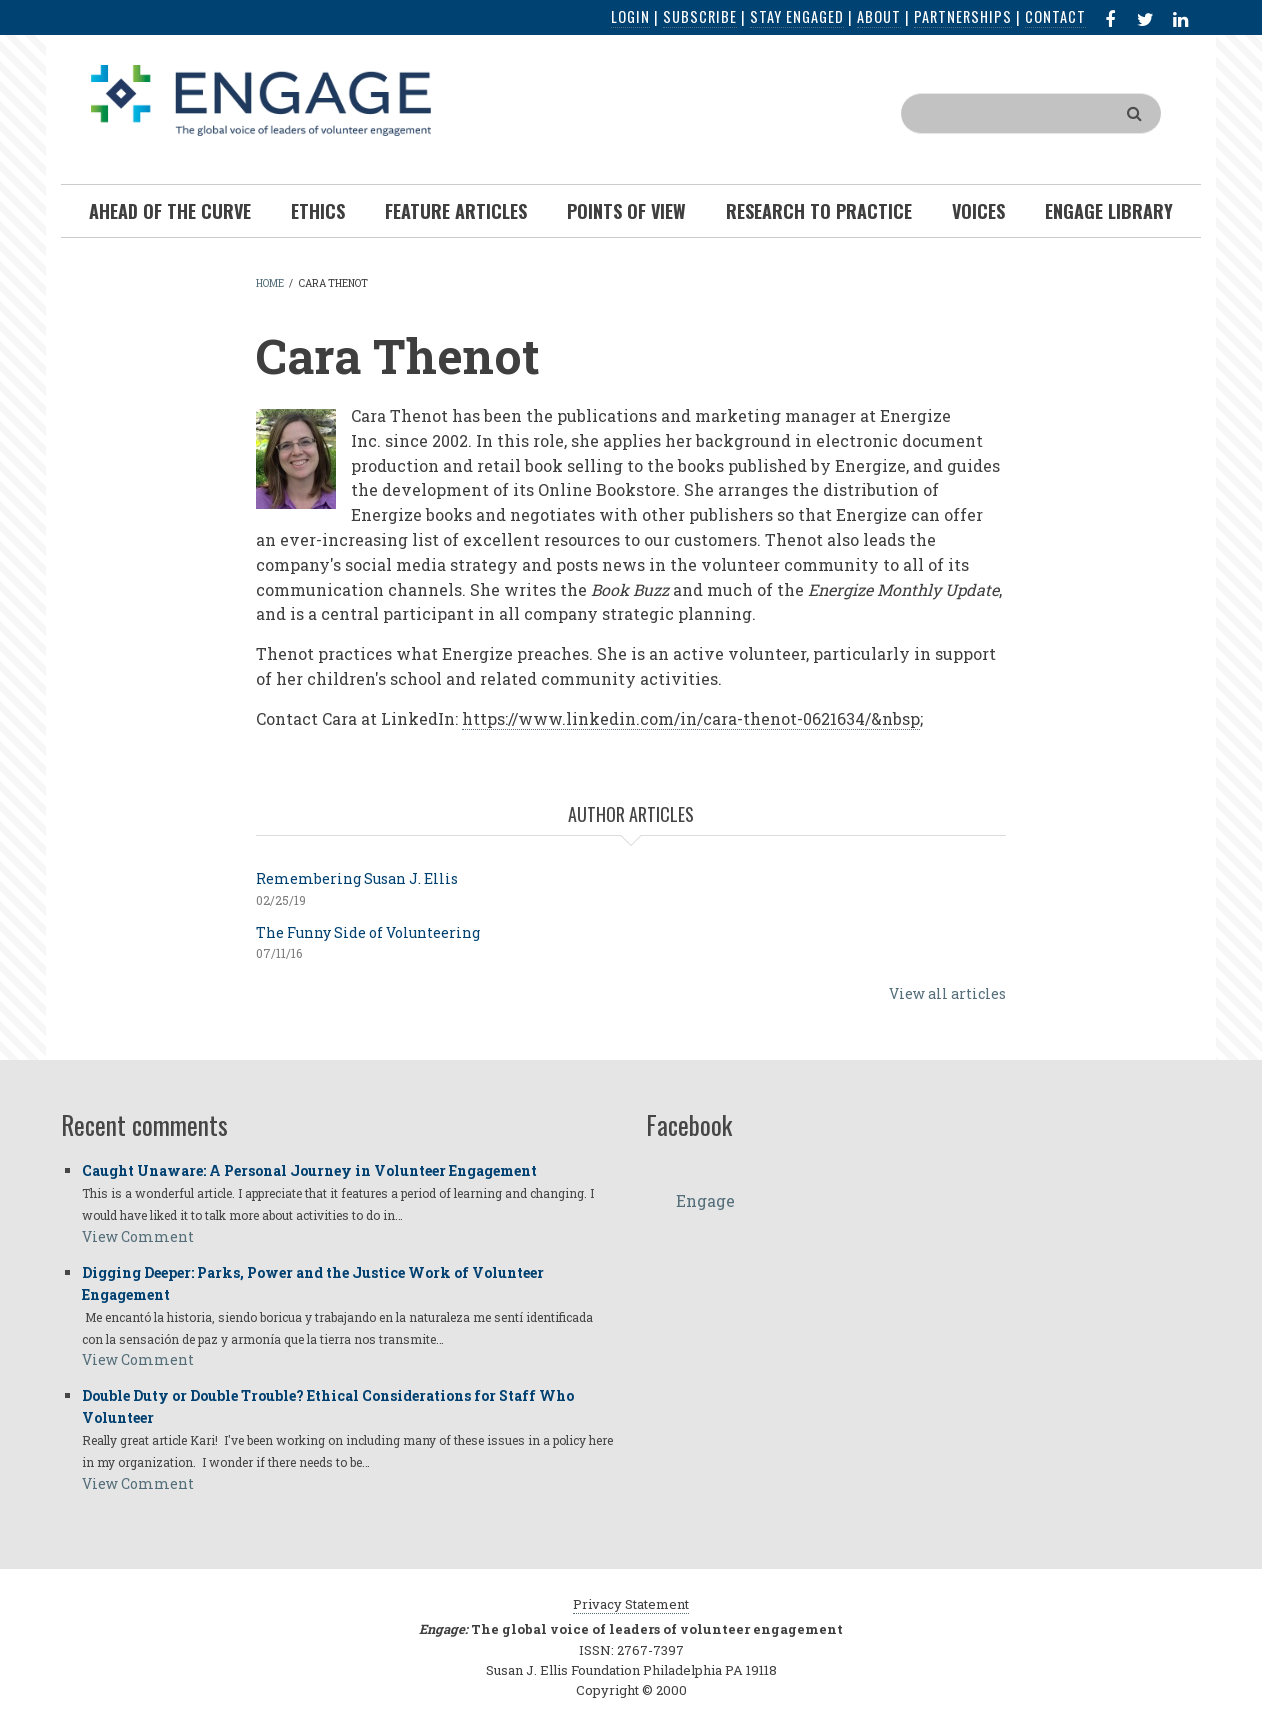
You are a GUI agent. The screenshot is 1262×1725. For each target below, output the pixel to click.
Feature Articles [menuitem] (456, 211)
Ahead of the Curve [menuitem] (170, 211)
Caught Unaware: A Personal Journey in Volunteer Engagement (309, 1170)
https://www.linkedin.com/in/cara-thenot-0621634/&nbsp (691, 718)
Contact (1055, 16)
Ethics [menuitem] (318, 211)
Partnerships (963, 16)
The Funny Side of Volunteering (368, 932)
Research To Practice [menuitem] (819, 211)
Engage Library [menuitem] (1109, 211)
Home (270, 283)
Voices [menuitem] (978, 211)
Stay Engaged (797, 16)
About (879, 16)
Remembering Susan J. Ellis (357, 878)
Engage (705, 1200)
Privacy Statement (631, 1604)
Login (630, 16)
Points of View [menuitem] (626, 211)
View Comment (138, 1236)
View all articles (947, 993)
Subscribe (700, 16)
